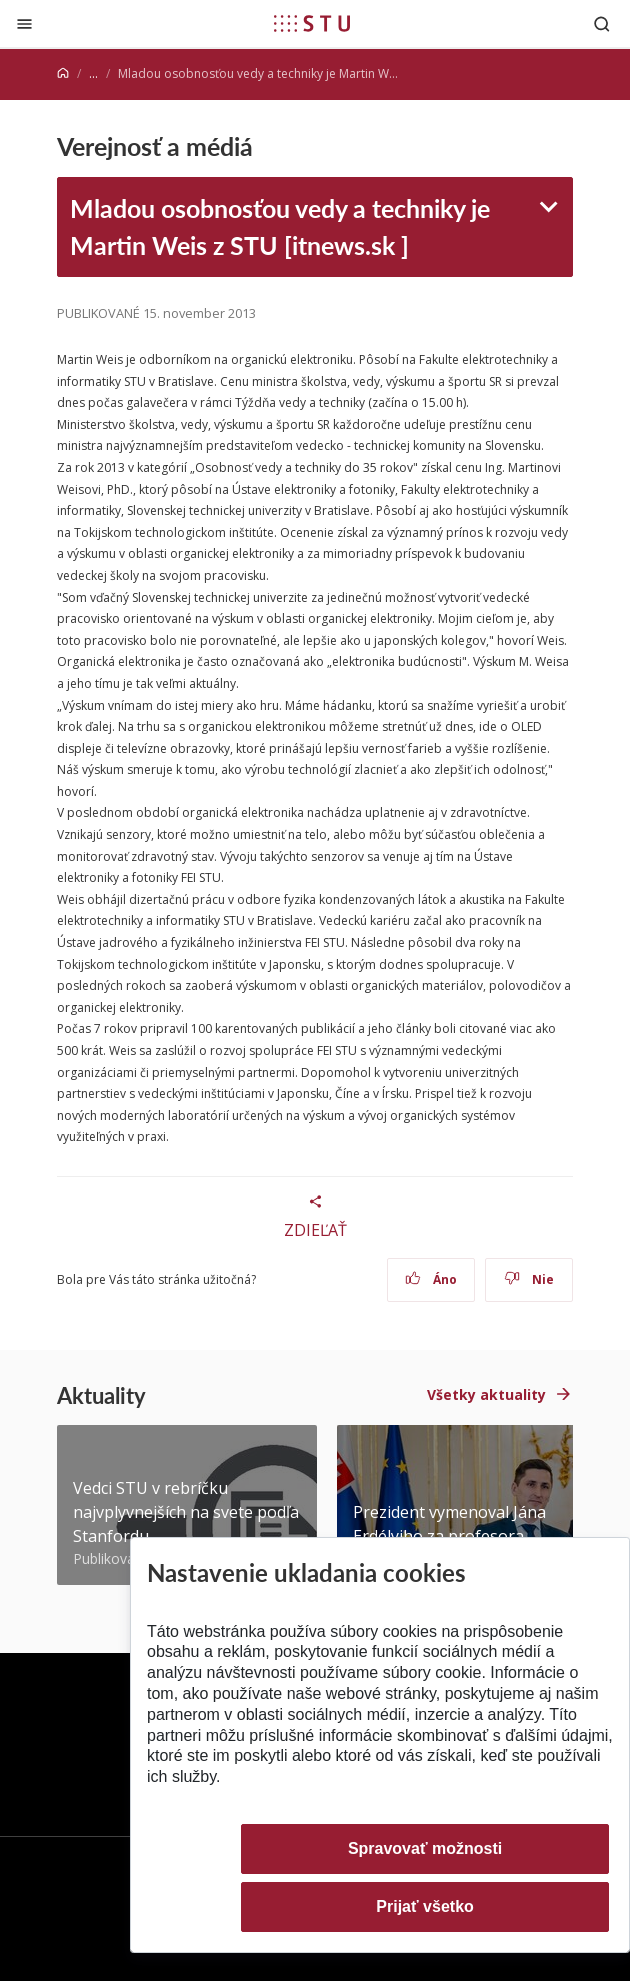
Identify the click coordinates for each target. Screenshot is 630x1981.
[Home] (63, 73)
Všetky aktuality (486, 1394)
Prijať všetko (425, 1906)
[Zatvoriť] (24, 23)
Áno (431, 1279)
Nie (529, 1279)
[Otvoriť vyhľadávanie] (602, 23)
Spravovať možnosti (425, 1848)
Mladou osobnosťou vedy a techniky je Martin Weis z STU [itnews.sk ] (280, 226)
